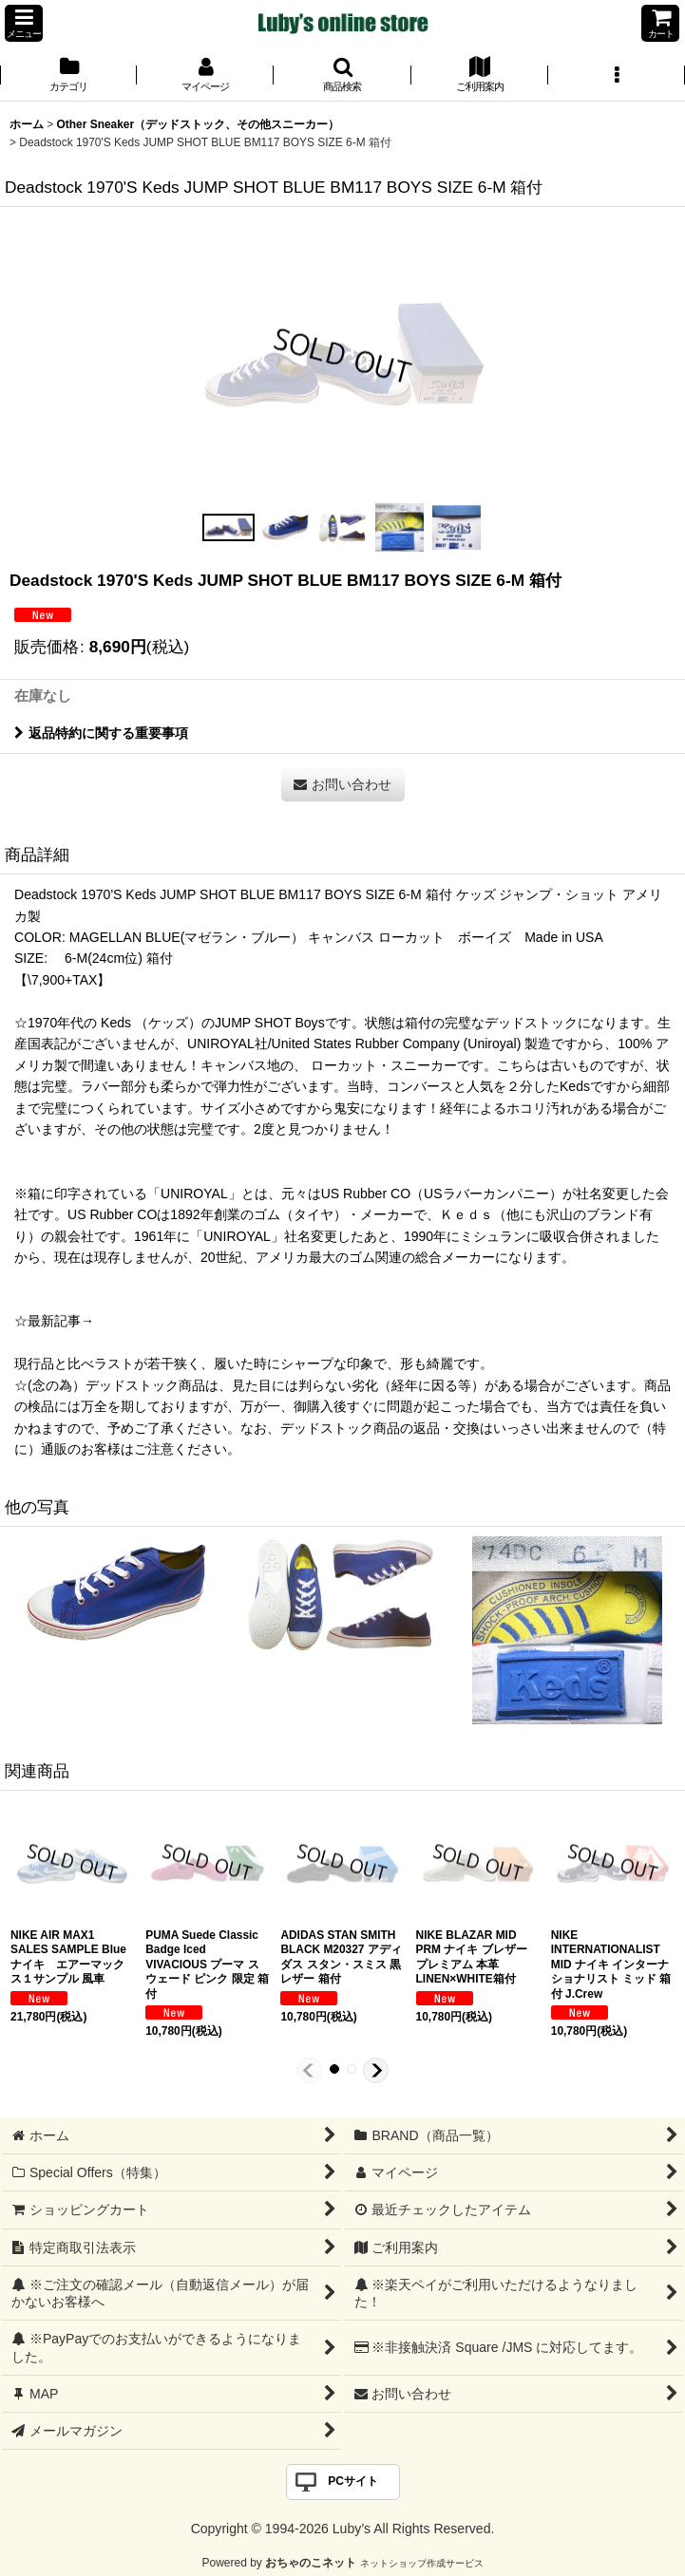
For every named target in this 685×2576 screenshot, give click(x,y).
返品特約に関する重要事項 (101, 733)
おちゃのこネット (310, 2562)
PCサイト (353, 2481)
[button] (24, 23)
